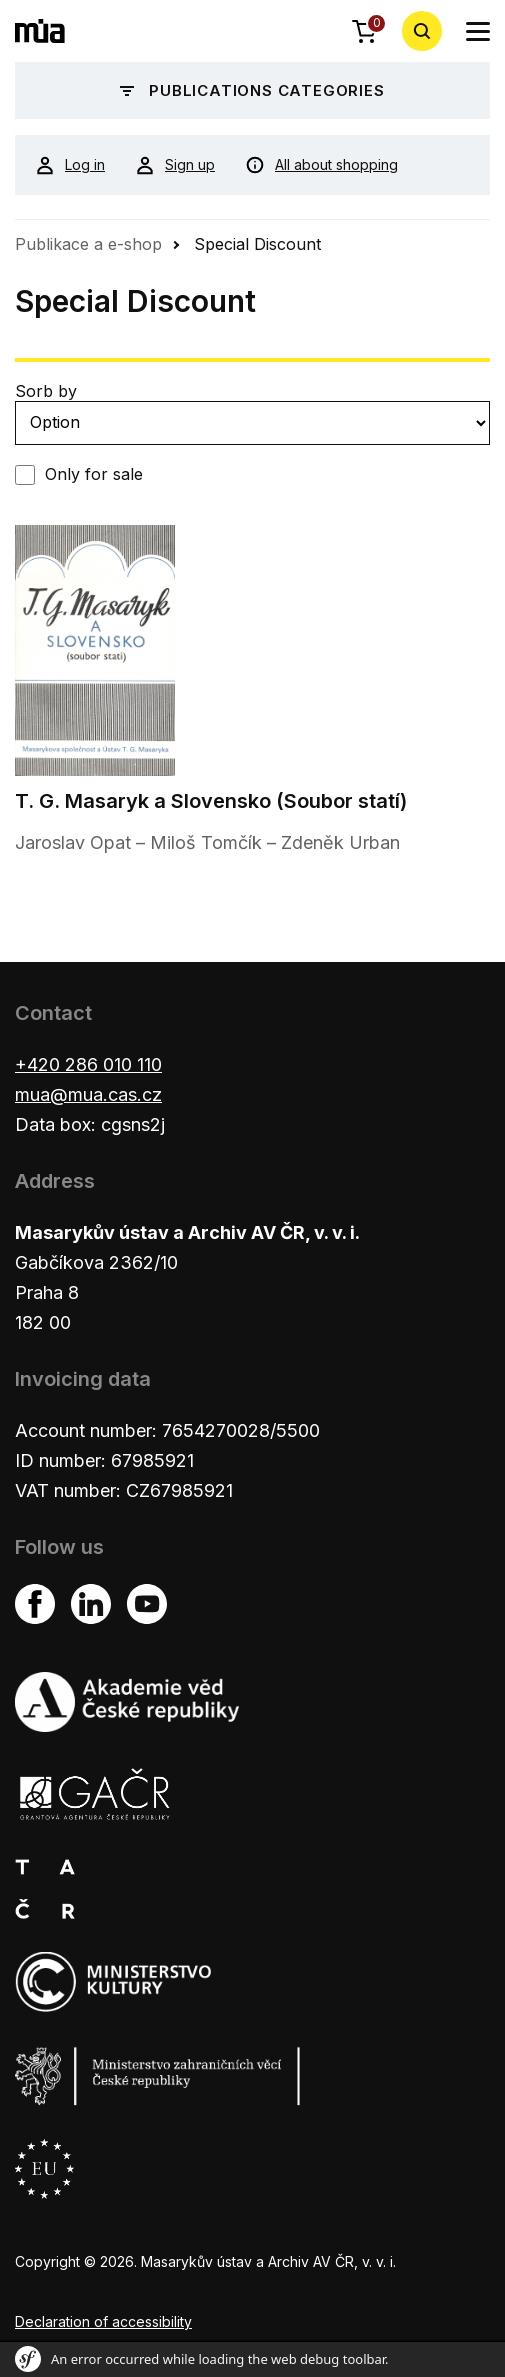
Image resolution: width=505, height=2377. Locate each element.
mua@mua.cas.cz (88, 1094)
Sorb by (46, 391)
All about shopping (321, 165)
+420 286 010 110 (88, 1064)
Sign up (175, 165)
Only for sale (94, 474)
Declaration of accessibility (103, 2321)
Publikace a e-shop (88, 244)
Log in (70, 165)
